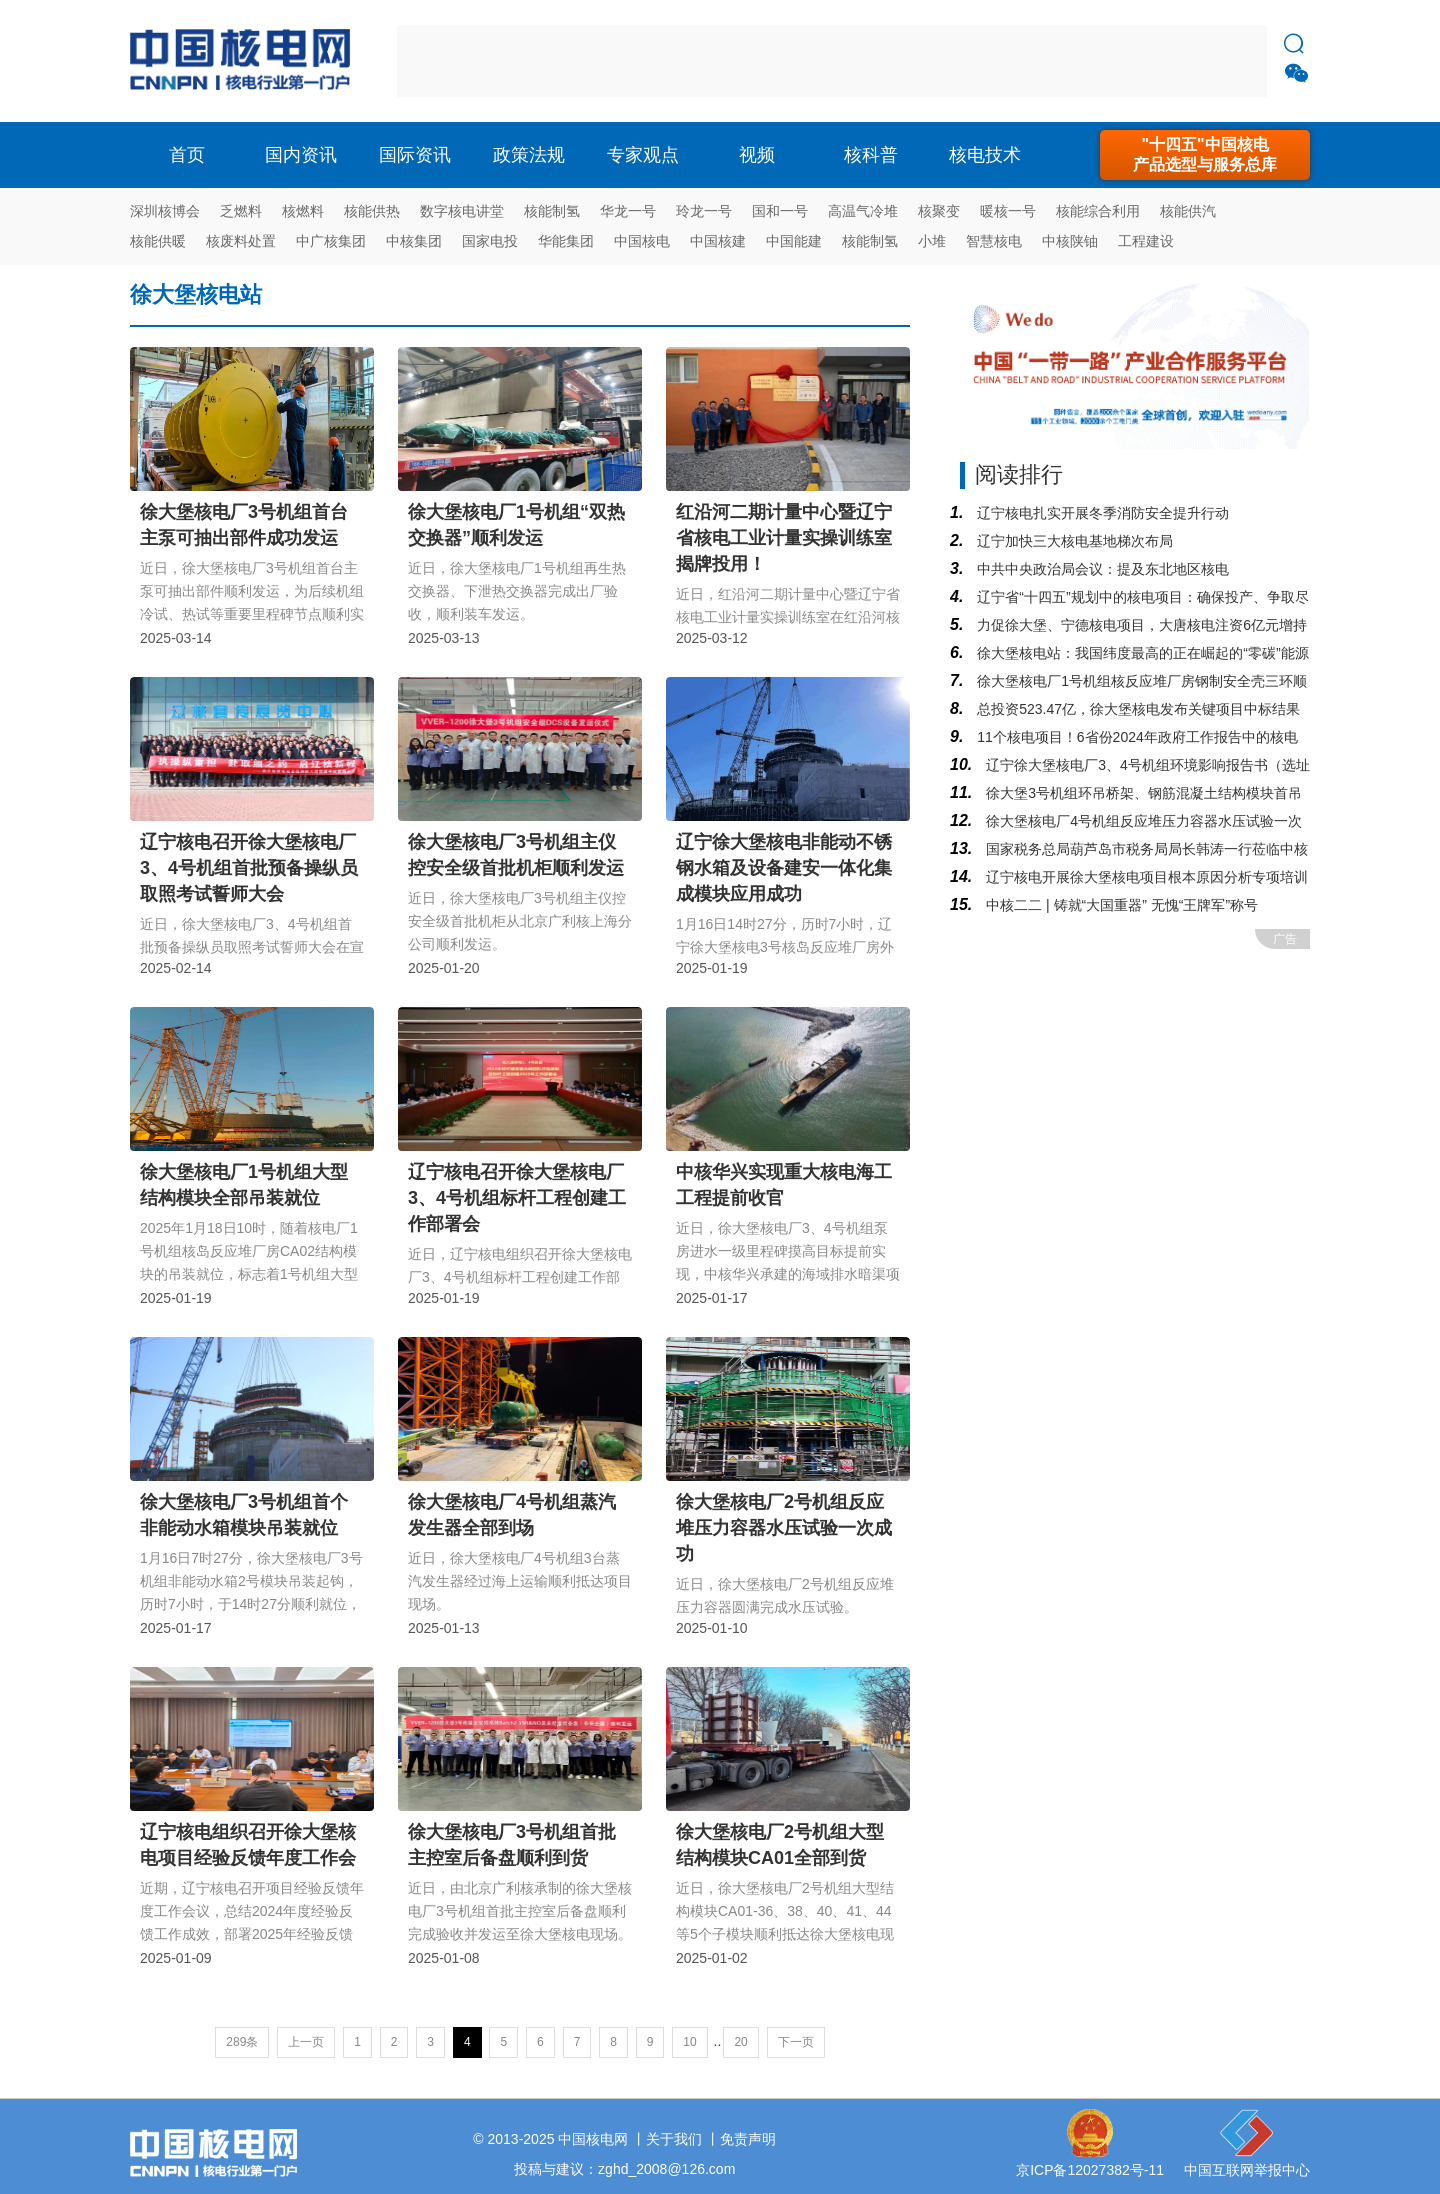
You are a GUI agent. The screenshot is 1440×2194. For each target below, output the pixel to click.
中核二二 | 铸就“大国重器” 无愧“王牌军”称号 (1120, 905)
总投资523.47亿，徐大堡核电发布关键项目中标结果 (1136, 709)
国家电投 (490, 241)
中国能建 (794, 241)
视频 (757, 155)
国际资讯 (415, 155)
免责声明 (748, 2139)
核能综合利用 (1098, 211)
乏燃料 (241, 211)
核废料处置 (241, 241)
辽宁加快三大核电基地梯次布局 (1073, 541)
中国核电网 (593, 2139)
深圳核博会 (165, 211)
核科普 (871, 155)
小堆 (932, 241)
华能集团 (566, 241)
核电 (245, 61)
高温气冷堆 (863, 211)
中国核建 (718, 241)
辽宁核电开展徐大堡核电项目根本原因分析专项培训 (1145, 877)
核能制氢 (552, 211)
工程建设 (1146, 241)
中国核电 (642, 241)
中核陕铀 (1070, 241)
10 (689, 2042)
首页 (187, 155)
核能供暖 (158, 241)
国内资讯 (301, 155)
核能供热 (372, 211)
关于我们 (674, 2139)
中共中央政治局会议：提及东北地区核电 (1101, 569)
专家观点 (643, 155)
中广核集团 (331, 241)
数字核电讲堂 (462, 211)
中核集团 (414, 241)
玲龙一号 (704, 211)
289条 (242, 2042)
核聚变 (939, 211)
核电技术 (985, 155)
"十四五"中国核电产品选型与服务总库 (1205, 154)
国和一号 (780, 211)
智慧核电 (994, 241)
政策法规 (529, 155)
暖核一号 (1008, 211)
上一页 (306, 2042)
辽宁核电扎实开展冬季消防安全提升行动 (1101, 513)
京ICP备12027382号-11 (1090, 2170)
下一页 (796, 2042)
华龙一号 (628, 211)
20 (740, 2042)
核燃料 (303, 211)
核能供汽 (1188, 211)
